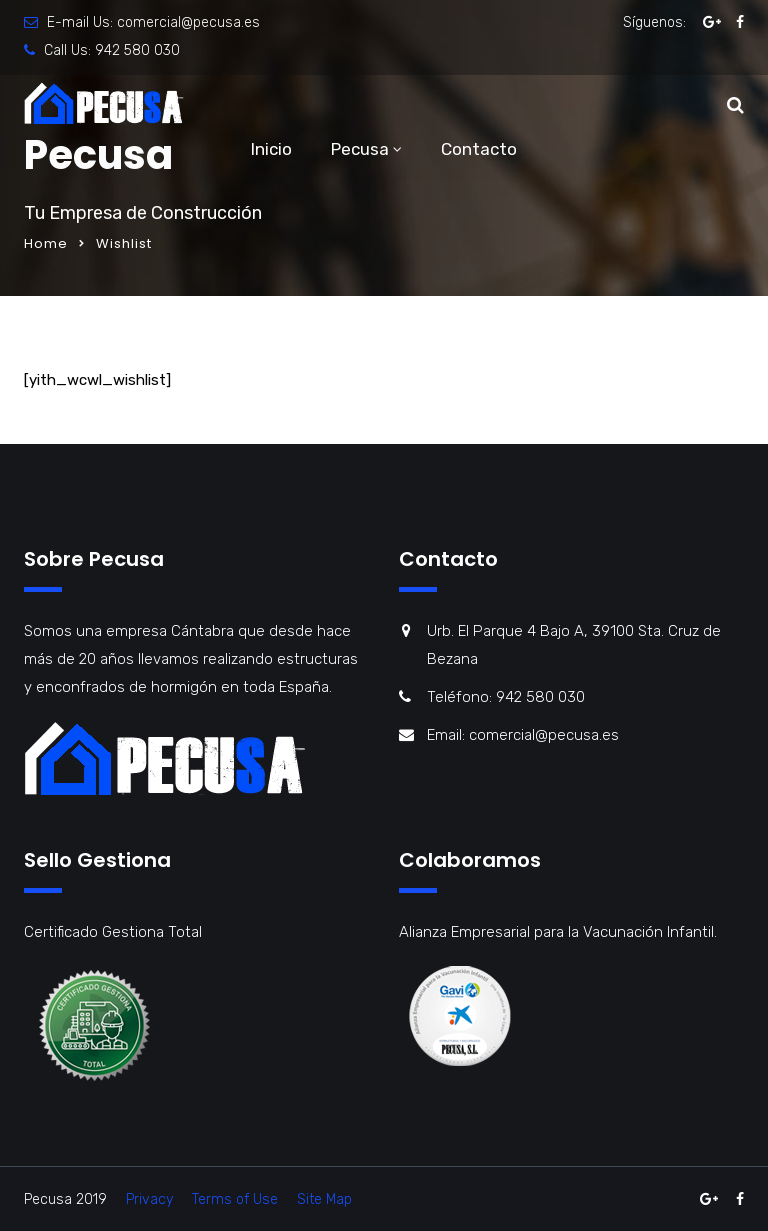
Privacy (149, 1199)
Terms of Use (235, 1199)
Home (46, 243)
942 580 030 (137, 50)
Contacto (479, 149)
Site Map (324, 1199)
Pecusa (360, 149)
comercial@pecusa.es (188, 22)
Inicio (271, 149)
